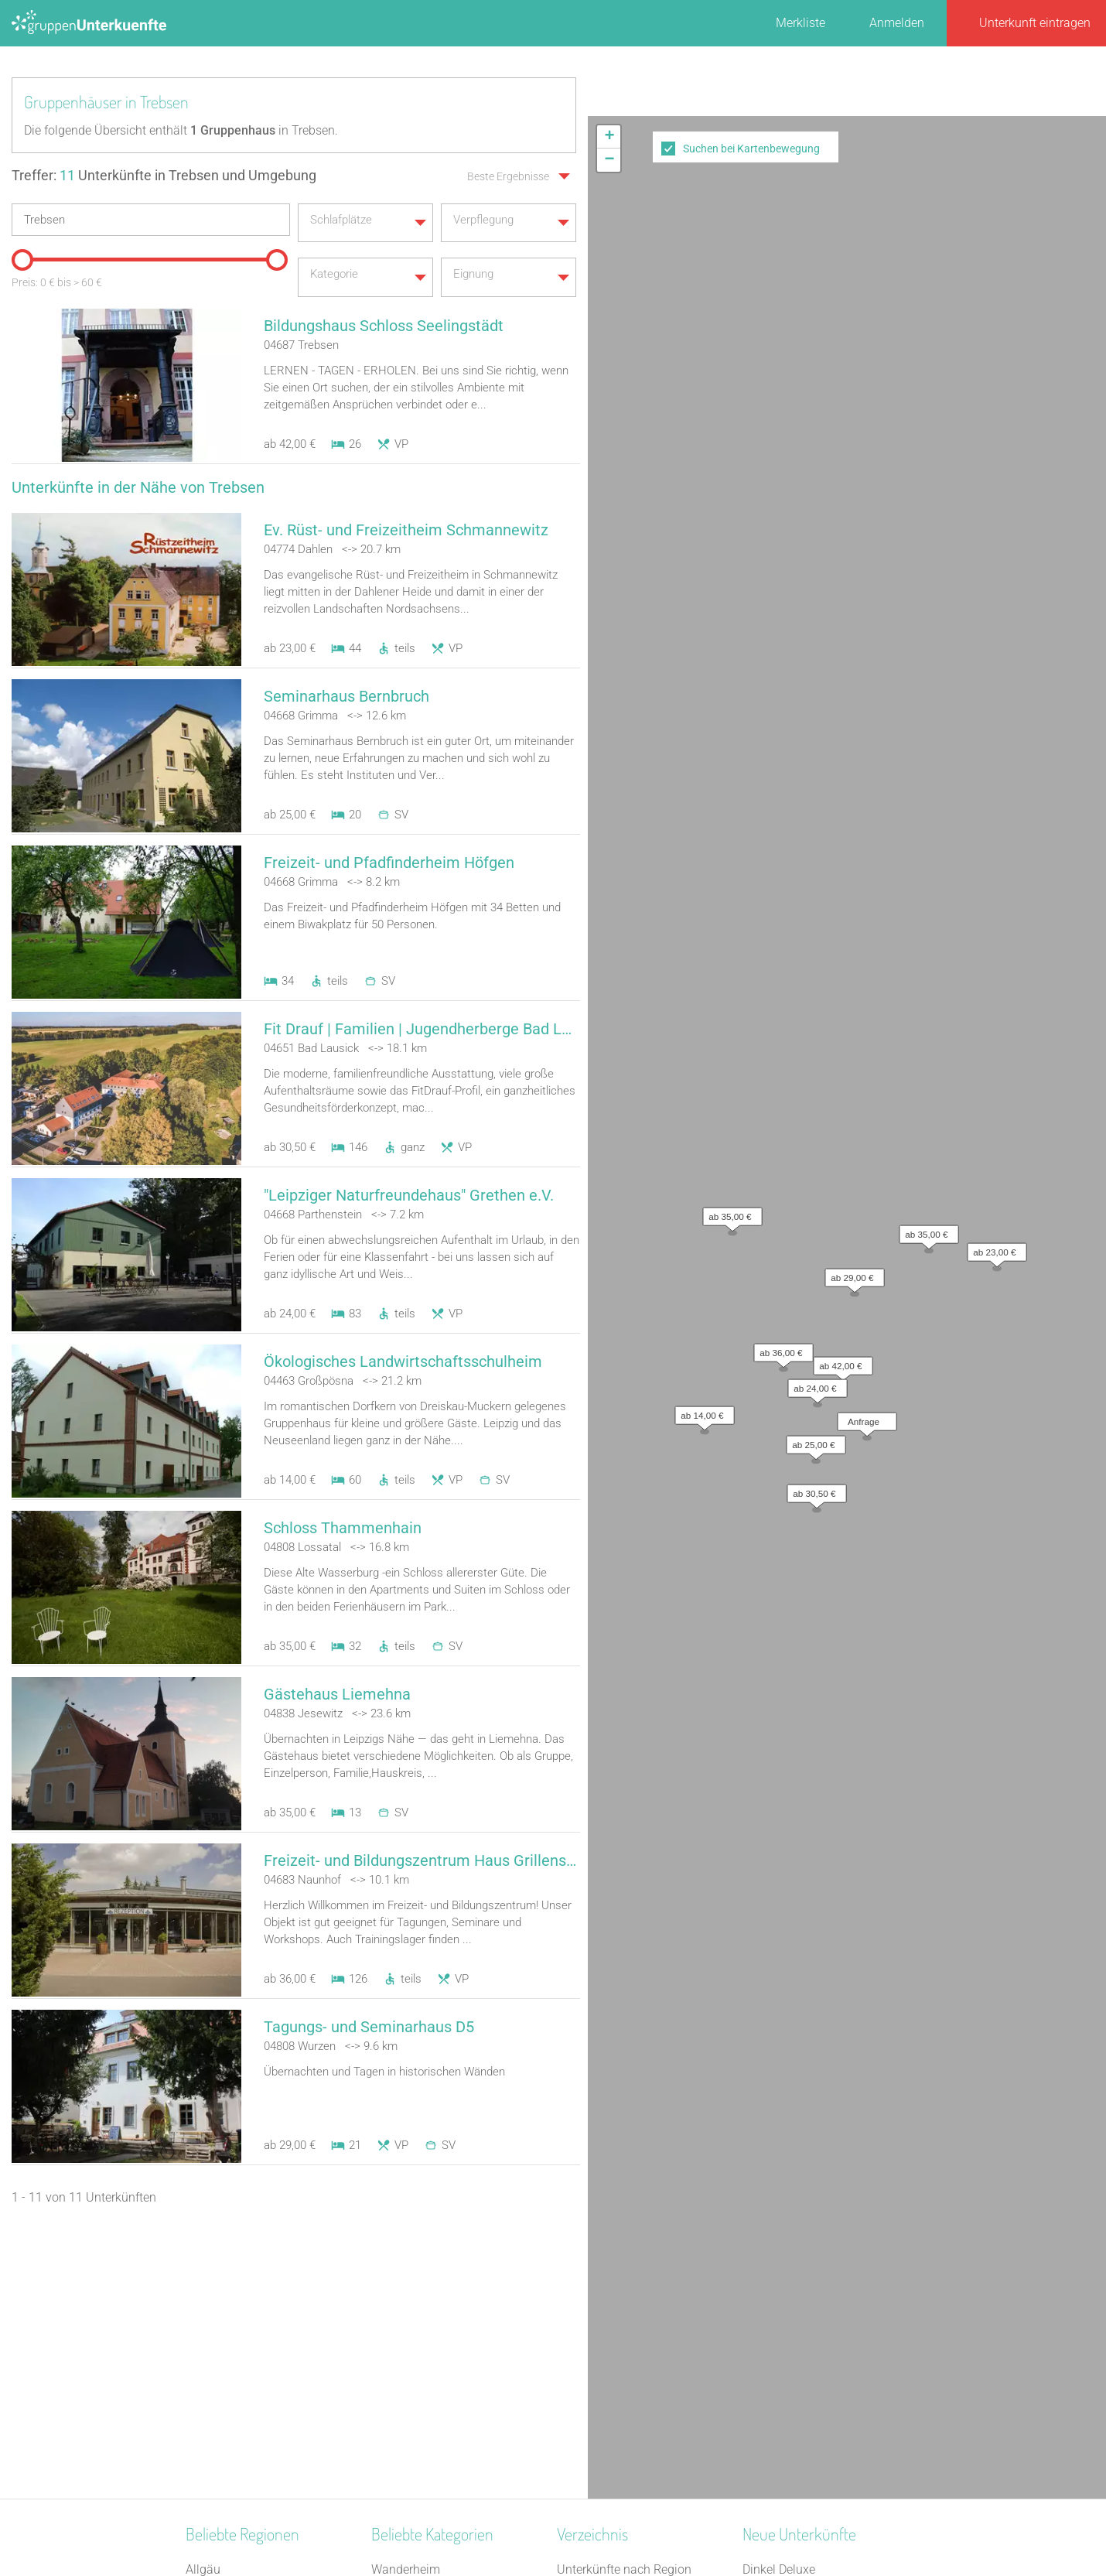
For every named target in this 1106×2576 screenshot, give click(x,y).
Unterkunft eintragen (1035, 22)
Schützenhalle (409, 2404)
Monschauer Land (235, 2324)
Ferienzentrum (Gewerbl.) (439, 2364)
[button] (839, 352)
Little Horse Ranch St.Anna (814, 2324)
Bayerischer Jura (231, 2384)
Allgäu (203, 2264)
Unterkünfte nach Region (624, 2264)
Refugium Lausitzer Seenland (821, 2284)
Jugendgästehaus (420, 2284)
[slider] (19, 253)
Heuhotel (395, 2324)
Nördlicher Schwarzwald (251, 2364)
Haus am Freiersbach (800, 2344)
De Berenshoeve (785, 2364)
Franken (208, 2344)
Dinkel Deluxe (778, 2264)
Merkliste (800, 22)
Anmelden (896, 22)
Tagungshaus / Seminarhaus (450, 2304)
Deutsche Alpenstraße (245, 2304)
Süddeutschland (230, 2404)
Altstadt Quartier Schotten (812, 2304)
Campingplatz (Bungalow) (442, 2384)
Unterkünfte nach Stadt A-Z (631, 2324)
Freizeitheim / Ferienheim (440, 2445)
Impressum (604, 2523)
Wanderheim (405, 2264)
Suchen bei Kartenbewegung (751, 148)
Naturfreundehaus (420, 2424)
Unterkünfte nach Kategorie (631, 2304)
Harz (198, 2424)
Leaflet (964, 588)
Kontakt (427, 2523)
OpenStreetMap (1069, 588)
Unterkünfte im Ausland (621, 2364)
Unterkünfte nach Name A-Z (632, 2344)
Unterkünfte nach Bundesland (638, 2284)
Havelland (213, 2284)
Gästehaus (400, 2344)
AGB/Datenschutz (511, 2523)
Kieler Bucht (218, 2445)
